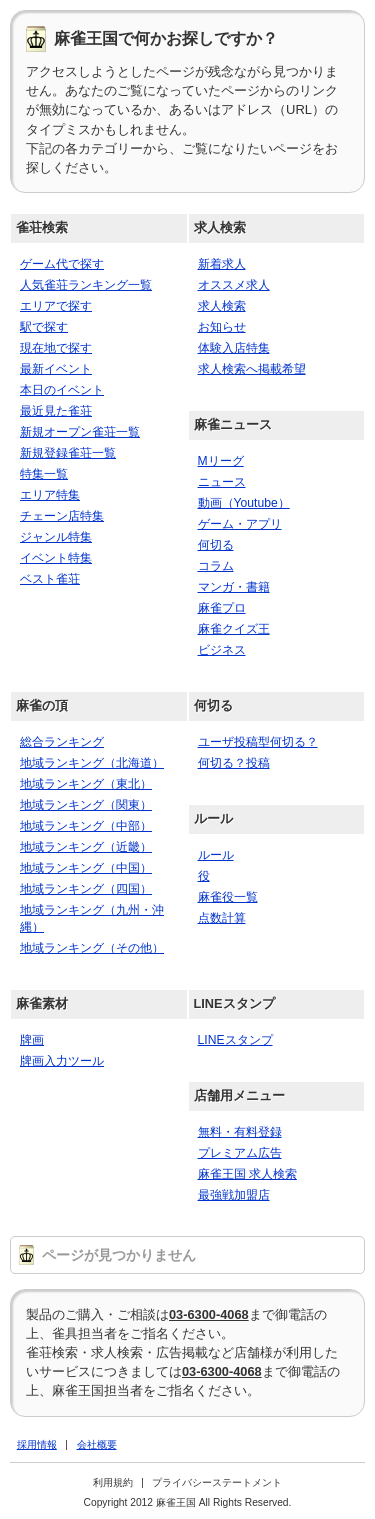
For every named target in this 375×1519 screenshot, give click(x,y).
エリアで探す (56, 306)
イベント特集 (56, 558)
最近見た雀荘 (56, 411)
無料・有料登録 (240, 1132)
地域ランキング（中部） (86, 826)
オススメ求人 (234, 285)
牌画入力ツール (62, 1061)
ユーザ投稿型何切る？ (258, 742)
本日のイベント (62, 390)
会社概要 (97, 1444)
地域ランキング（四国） (86, 889)
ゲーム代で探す (62, 264)
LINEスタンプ (234, 1003)
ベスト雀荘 (50, 579)
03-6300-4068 (209, 1314)
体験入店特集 (234, 348)
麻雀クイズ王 (234, 629)
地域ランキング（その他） (92, 948)
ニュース (222, 482)
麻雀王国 (176, 1502)
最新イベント (56, 369)
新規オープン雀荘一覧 (80, 432)
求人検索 (220, 227)
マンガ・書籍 (234, 587)
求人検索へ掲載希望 (252, 369)
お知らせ (222, 327)
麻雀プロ (222, 608)
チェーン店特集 (62, 516)
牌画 (32, 1040)
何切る (216, 545)
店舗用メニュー (239, 1095)
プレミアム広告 (240, 1153)
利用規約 (113, 1482)
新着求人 (222, 264)
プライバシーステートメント (217, 1482)
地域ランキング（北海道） (92, 763)
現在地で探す (56, 348)
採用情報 (37, 1444)
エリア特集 (50, 495)
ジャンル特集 (56, 537)
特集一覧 (44, 474)
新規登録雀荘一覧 (68, 453)
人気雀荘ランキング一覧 (86, 285)
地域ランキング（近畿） (86, 847)
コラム (216, 566)
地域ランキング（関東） (86, 805)
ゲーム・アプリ (240, 524)
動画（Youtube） (244, 503)
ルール (213, 818)
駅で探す (44, 327)
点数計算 (222, 918)
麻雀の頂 (42, 705)
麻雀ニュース (233, 424)
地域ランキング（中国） (86, 868)
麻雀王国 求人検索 (247, 1174)
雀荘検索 (42, 227)
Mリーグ (221, 461)
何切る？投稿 (234, 763)
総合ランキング (62, 742)
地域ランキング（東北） (86, 784)
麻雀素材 (42, 1003)
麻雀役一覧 (228, 897)
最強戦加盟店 (234, 1195)
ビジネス (222, 650)
